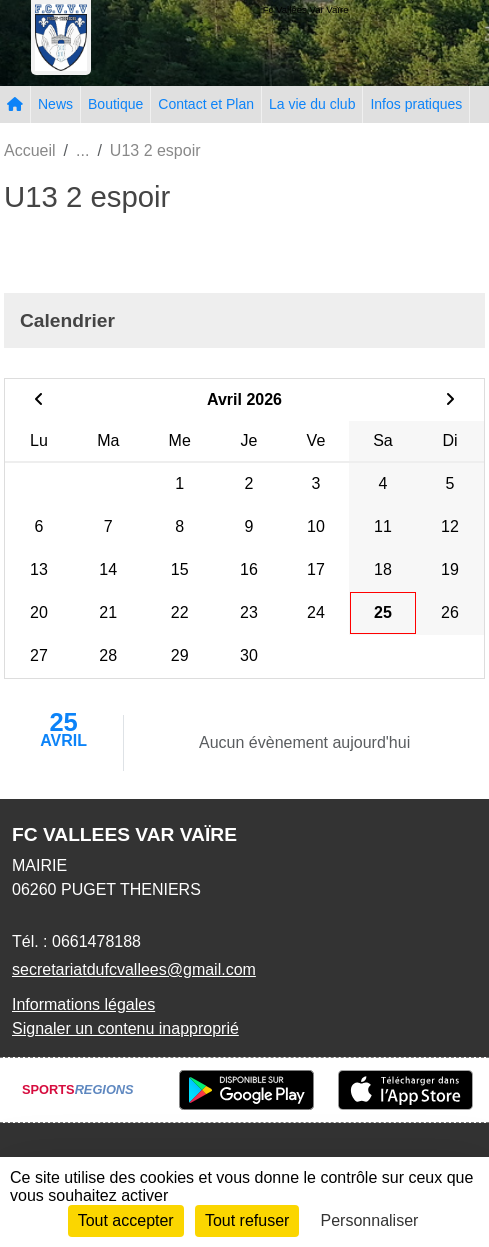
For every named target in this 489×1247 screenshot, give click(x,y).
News (55, 104)
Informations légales (83, 1004)
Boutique (115, 104)
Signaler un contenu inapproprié (125, 1028)
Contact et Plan (206, 104)
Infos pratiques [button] (416, 104)
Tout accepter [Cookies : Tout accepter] (126, 1220)
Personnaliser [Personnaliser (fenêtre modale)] (370, 1220)
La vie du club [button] (312, 104)
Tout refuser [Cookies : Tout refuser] (247, 1220)
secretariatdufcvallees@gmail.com (134, 969)
